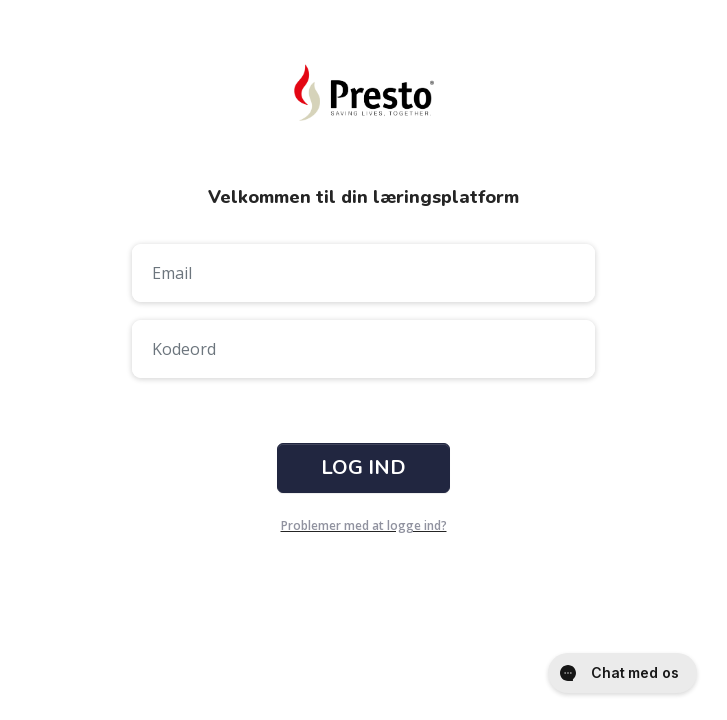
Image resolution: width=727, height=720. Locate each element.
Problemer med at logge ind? (364, 525)
